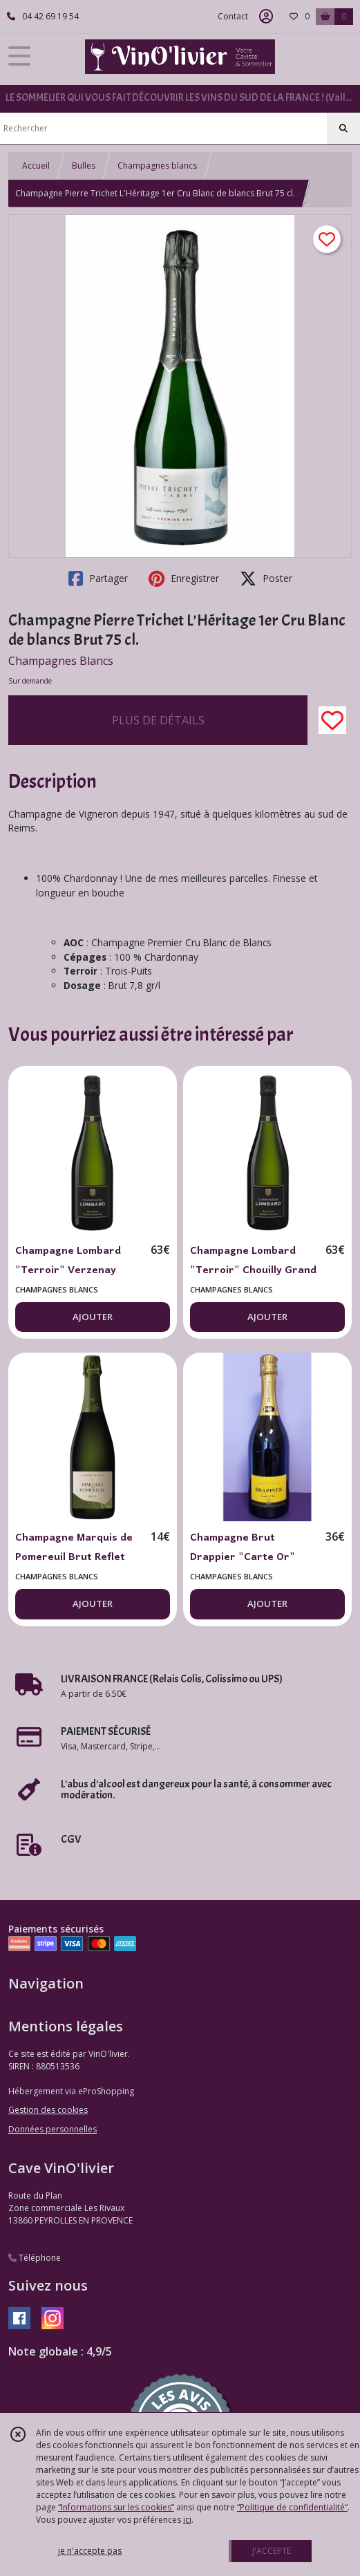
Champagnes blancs (157, 165)
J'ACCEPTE (271, 2551)
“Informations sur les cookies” (116, 2507)
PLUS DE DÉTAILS (158, 720)
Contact (233, 16)
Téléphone (34, 2258)
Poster (266, 578)
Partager (98, 578)
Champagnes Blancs (60, 660)
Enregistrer (184, 578)
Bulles (83, 165)
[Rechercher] (343, 128)
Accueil (36, 165)
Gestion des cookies (48, 2110)
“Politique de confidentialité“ (292, 2507)
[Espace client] (266, 16)
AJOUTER (93, 1316)
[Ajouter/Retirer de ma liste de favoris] (332, 720)
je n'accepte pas (90, 2551)
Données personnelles (52, 2129)
